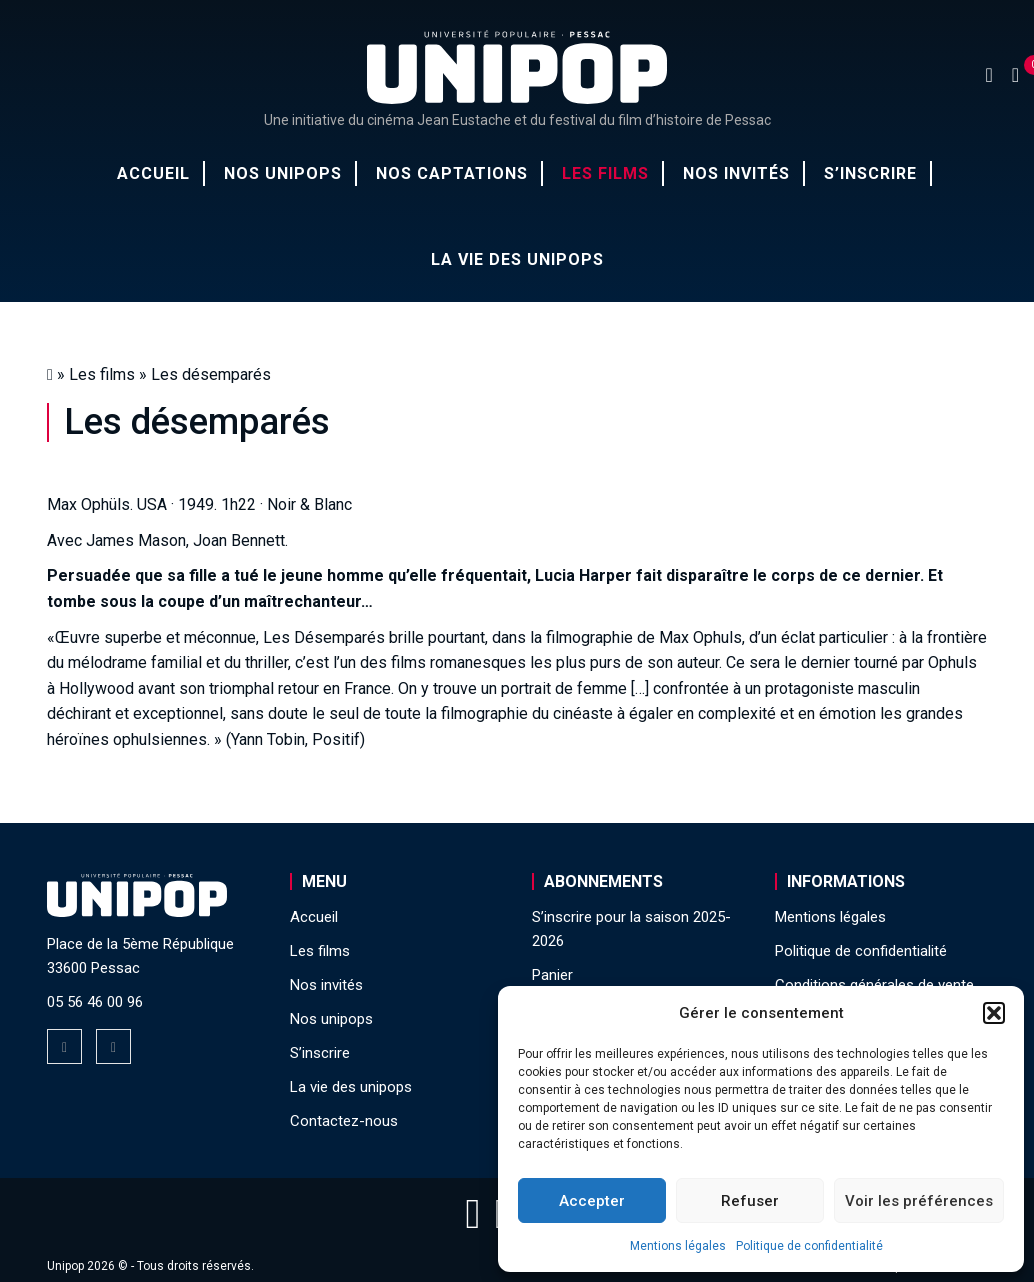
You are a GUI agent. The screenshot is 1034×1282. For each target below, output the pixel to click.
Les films (605, 173)
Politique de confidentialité (809, 1246)
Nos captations (452, 173)
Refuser (750, 1201)
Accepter (592, 1201)
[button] (994, 1013)
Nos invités (736, 173)
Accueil (153, 173)
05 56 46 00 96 (95, 1002)
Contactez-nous (344, 1121)
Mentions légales (678, 1246)
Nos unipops (283, 173)
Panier (552, 975)
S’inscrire (870, 173)
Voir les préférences (919, 1201)
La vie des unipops (517, 259)
